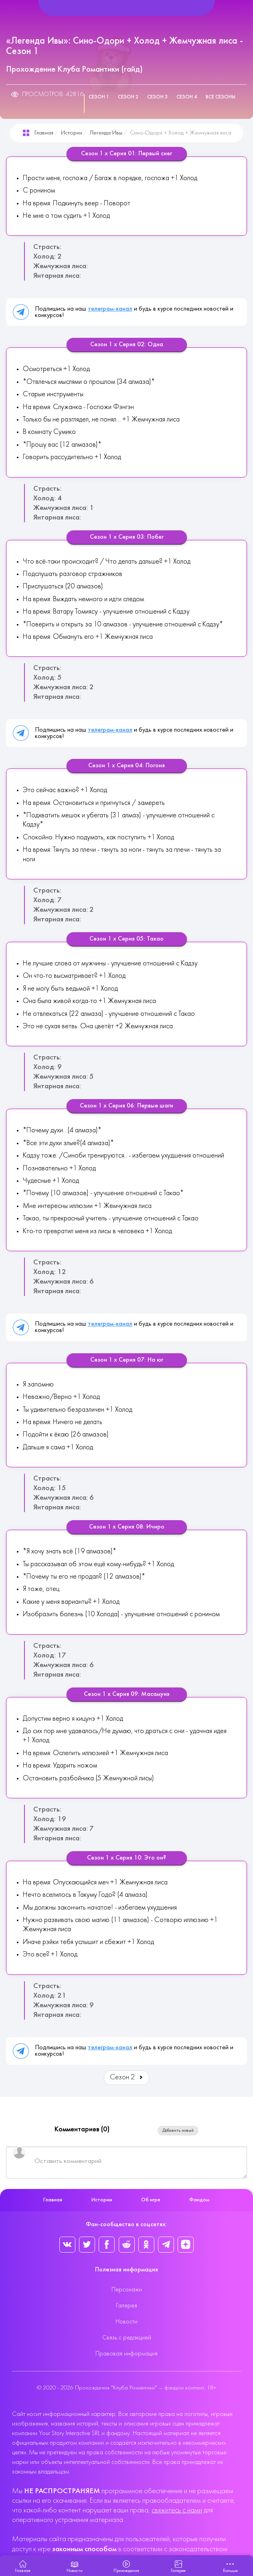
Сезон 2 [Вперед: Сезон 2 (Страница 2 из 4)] (127, 2077)
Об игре (150, 2200)
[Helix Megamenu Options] (126, 8)
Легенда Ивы (106, 133)
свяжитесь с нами (177, 2510)
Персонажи (126, 2290)
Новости (126, 2322)
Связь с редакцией (126, 2338)
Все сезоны (220, 97)
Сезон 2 (128, 97)
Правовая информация (126, 2354)
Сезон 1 (99, 97)
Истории (71, 133)
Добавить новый (178, 2130)
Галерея (126, 2306)
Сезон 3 (157, 97)
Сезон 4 (186, 97)
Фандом (199, 2200)
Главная (43, 133)
